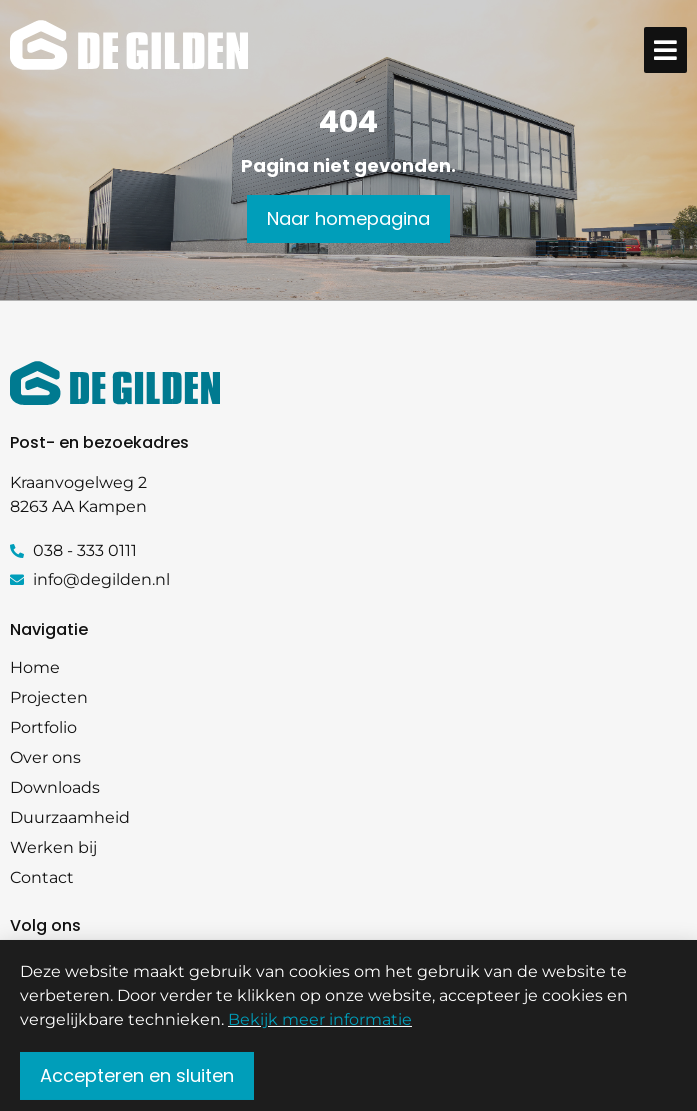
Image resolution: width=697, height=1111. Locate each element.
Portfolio (43, 727)
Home (35, 667)
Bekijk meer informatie (320, 1026)
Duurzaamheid (70, 817)
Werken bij (53, 847)
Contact (42, 877)
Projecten (49, 697)
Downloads (55, 787)
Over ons (45, 757)
